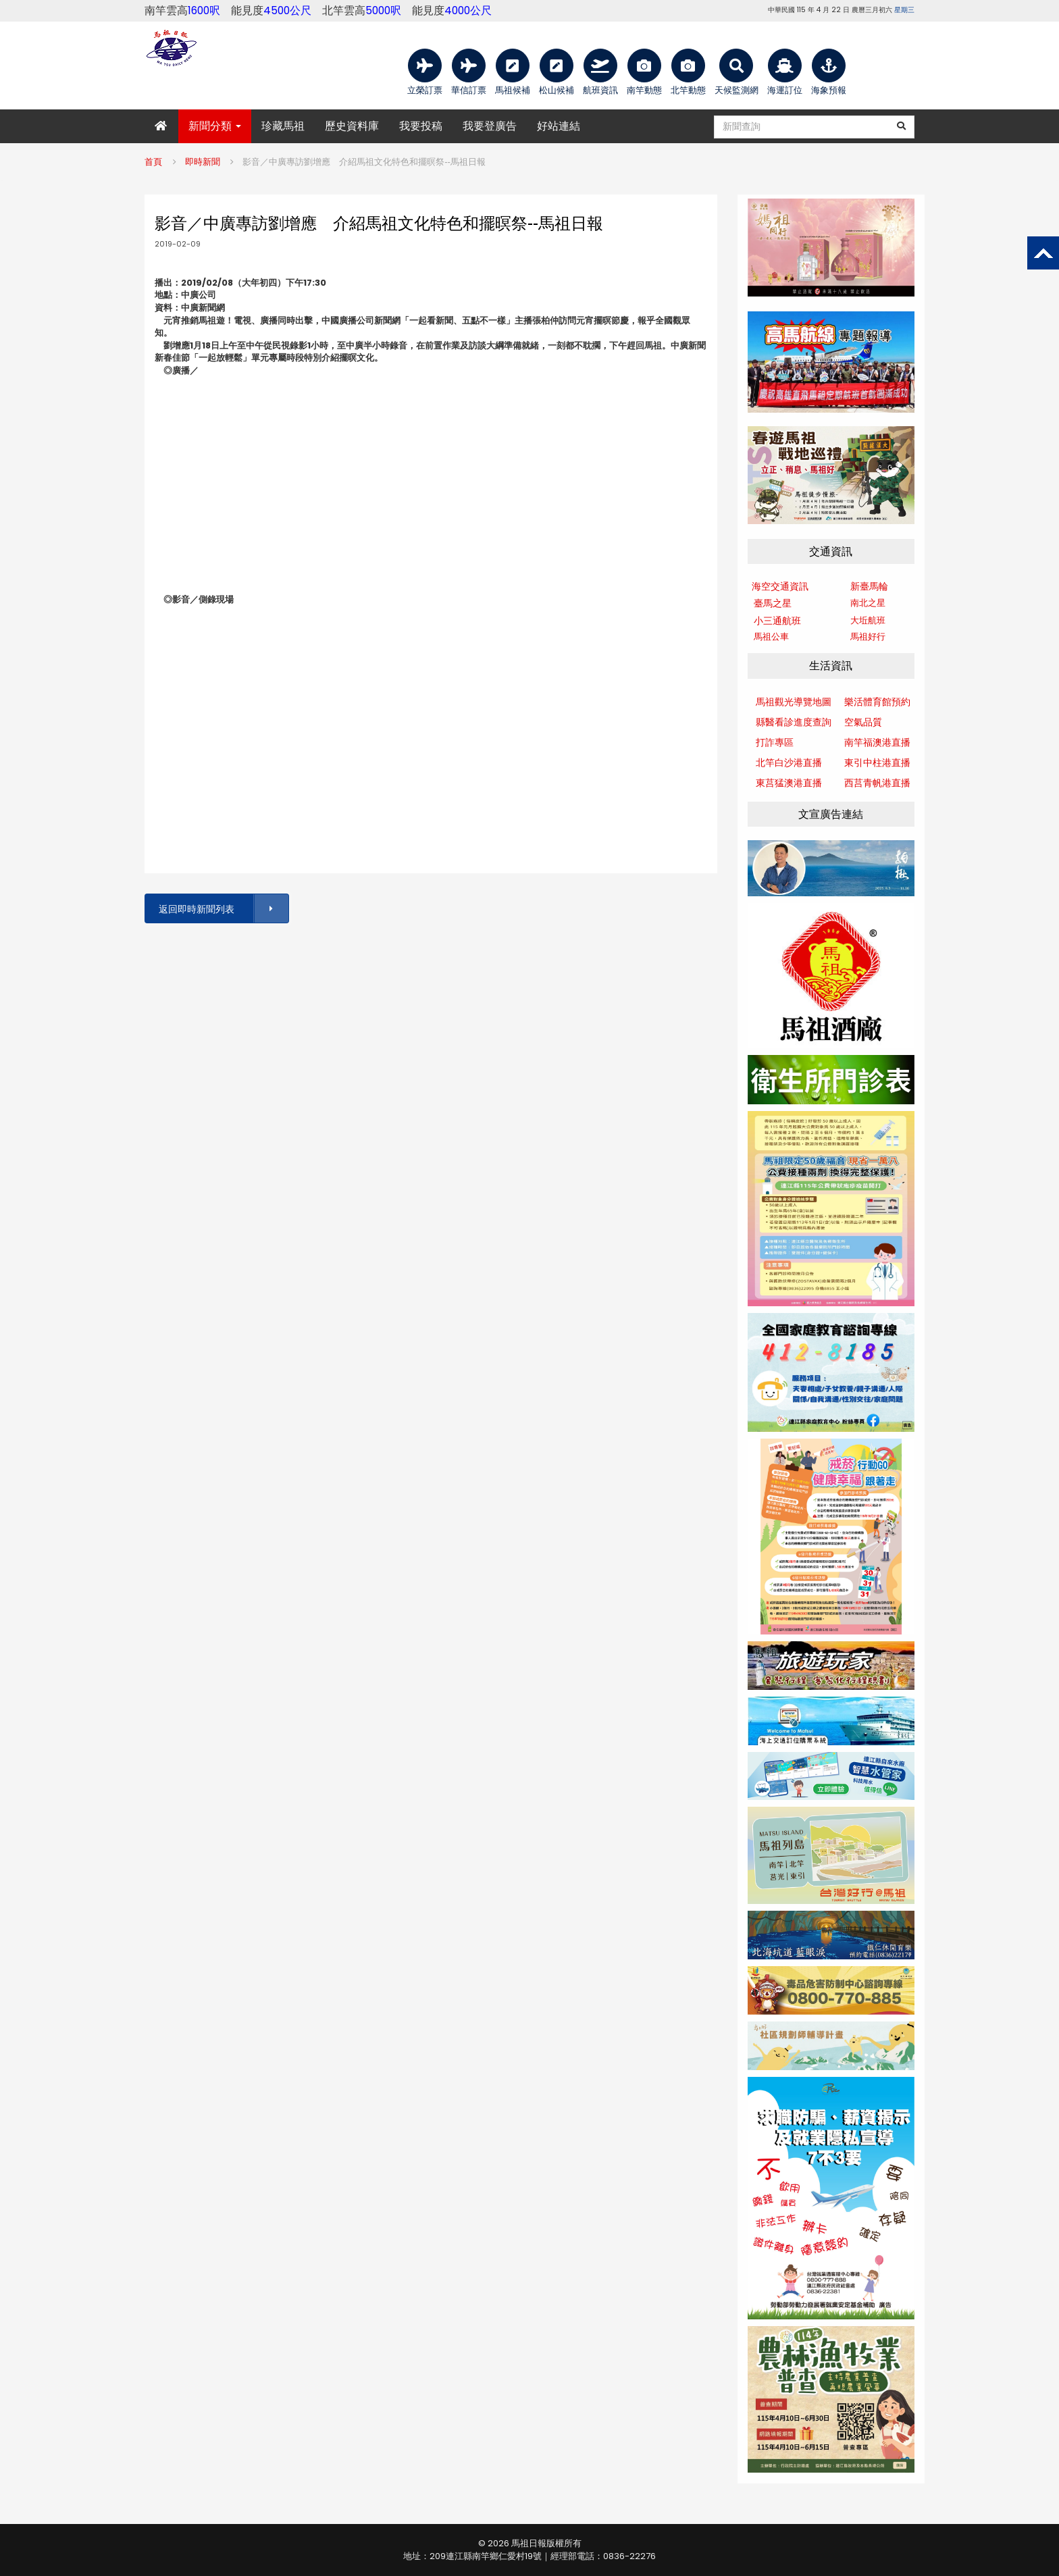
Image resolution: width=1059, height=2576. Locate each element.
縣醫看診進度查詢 (793, 722)
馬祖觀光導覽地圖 (793, 702)
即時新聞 (202, 162)
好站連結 (558, 126)
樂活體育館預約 (877, 702)
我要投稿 (420, 126)
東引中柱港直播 (877, 762)
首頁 (153, 162)
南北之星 (867, 602)
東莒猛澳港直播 (789, 783)
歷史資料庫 (352, 126)
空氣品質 (863, 722)
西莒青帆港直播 (877, 783)
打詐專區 (775, 742)
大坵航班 (867, 620)
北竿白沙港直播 (789, 762)
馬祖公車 (771, 636)
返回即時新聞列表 (223, 908)
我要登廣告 (490, 126)
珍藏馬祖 (283, 126)
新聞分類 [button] (214, 126)
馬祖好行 (867, 636)
